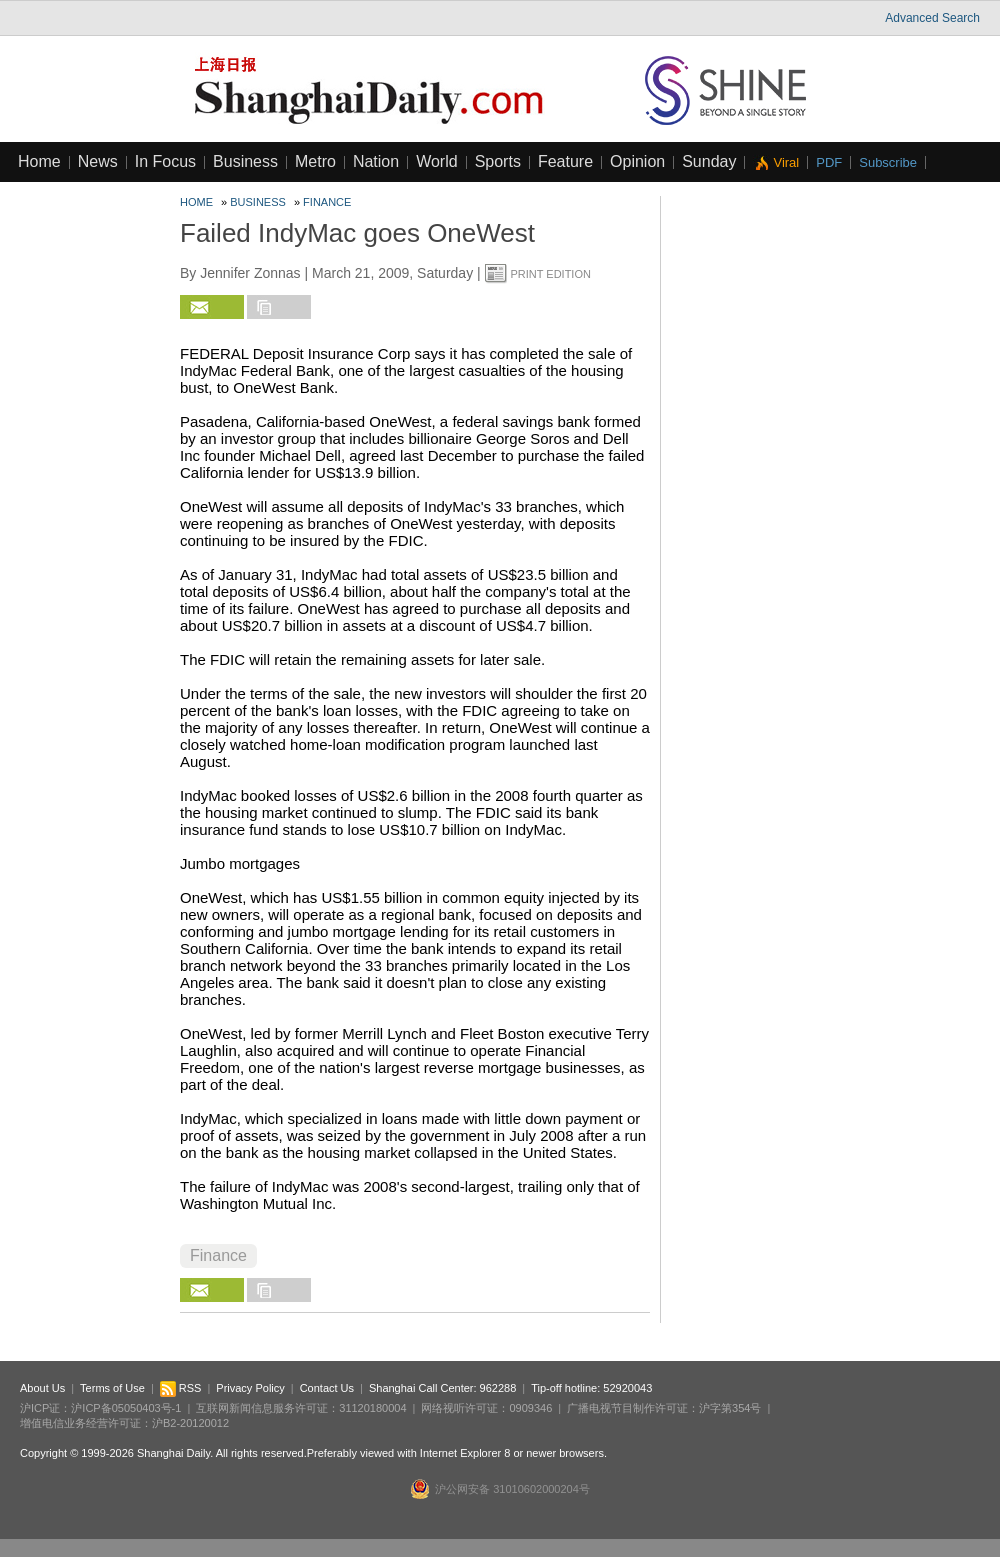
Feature (565, 161)
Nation (376, 161)
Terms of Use (112, 1388)
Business (245, 161)
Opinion (637, 161)
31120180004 (372, 1408)
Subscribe (888, 162)
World (437, 161)
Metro (315, 161)
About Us (42, 1388)
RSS (181, 1388)
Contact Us (327, 1388)
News (98, 161)
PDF (829, 162)
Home (39, 161)
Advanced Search (932, 18)
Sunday (709, 161)
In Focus (165, 161)
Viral (786, 162)
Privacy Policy (250, 1388)
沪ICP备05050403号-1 (126, 1408)
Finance (327, 202)
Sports (498, 161)
